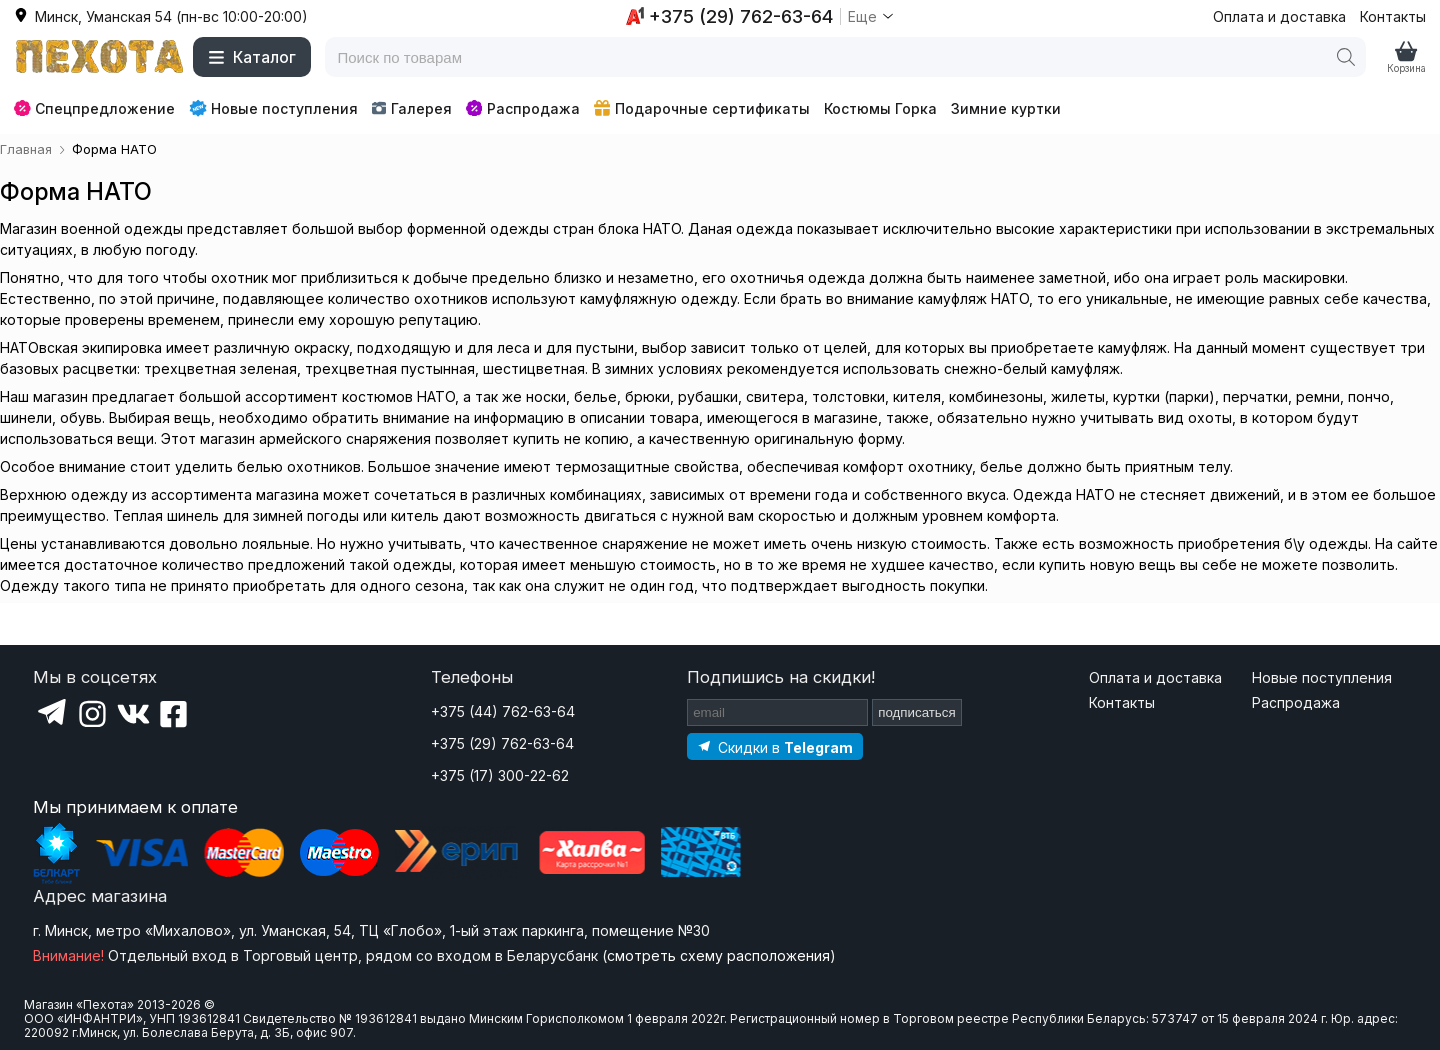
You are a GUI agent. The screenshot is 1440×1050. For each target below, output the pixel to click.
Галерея (411, 108)
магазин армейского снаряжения (315, 438)
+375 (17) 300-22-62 (500, 775)
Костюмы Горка (880, 108)
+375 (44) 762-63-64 (503, 711)
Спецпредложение (94, 108)
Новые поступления (273, 108)
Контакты (1393, 16)
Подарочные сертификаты (702, 108)
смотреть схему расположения (718, 955)
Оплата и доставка (1279, 16)
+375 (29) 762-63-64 (502, 743)
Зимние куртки (1006, 108)
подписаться (917, 712)
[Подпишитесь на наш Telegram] (775, 746)
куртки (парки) (1164, 396)
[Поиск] (1346, 57)
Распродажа (523, 108)
